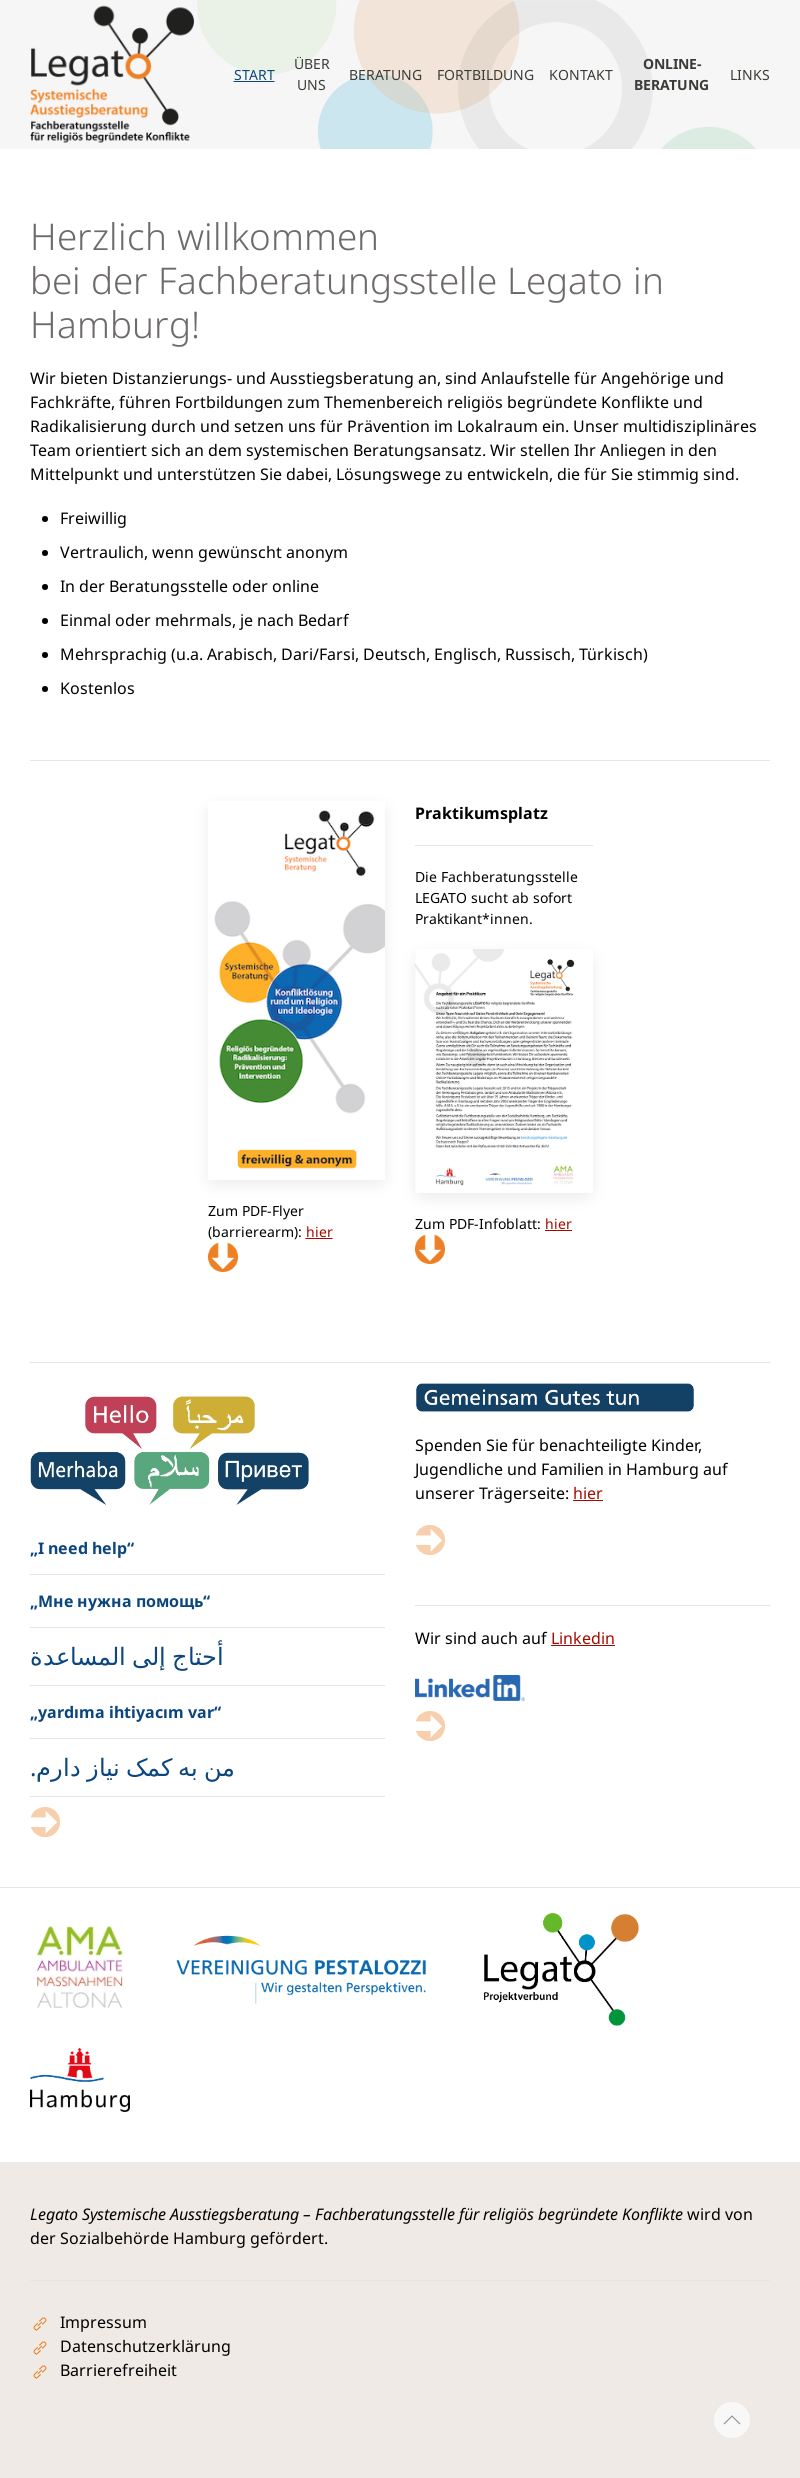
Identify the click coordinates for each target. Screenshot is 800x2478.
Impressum (103, 2322)
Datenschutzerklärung (145, 2346)
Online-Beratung (671, 74)
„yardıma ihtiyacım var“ (125, 1712)
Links (750, 74)
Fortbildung (485, 74)
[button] (732, 2420)
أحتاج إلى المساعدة (127, 1655)
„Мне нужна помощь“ (120, 1601)
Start (254, 74)
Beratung (385, 74)
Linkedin (583, 1638)
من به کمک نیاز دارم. (132, 1766)
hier (588, 1493)
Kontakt (581, 74)
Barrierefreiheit (118, 2370)
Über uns (312, 74)
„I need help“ (82, 1548)
